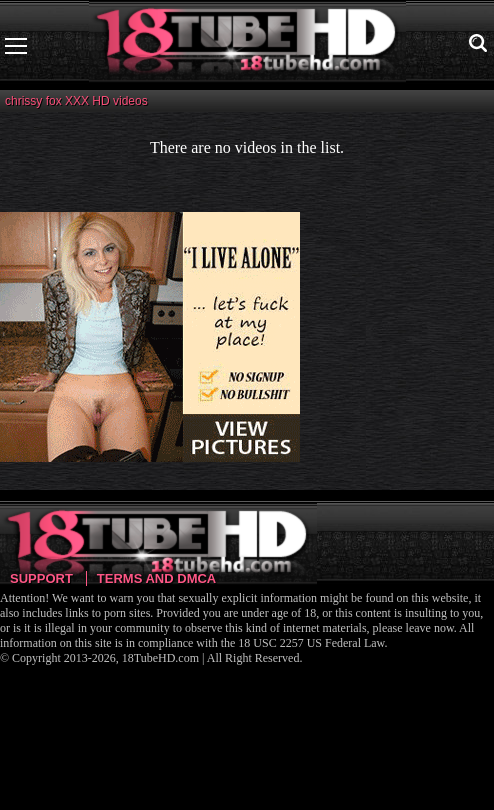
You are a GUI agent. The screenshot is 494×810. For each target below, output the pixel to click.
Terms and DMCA (156, 578)
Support (41, 578)
